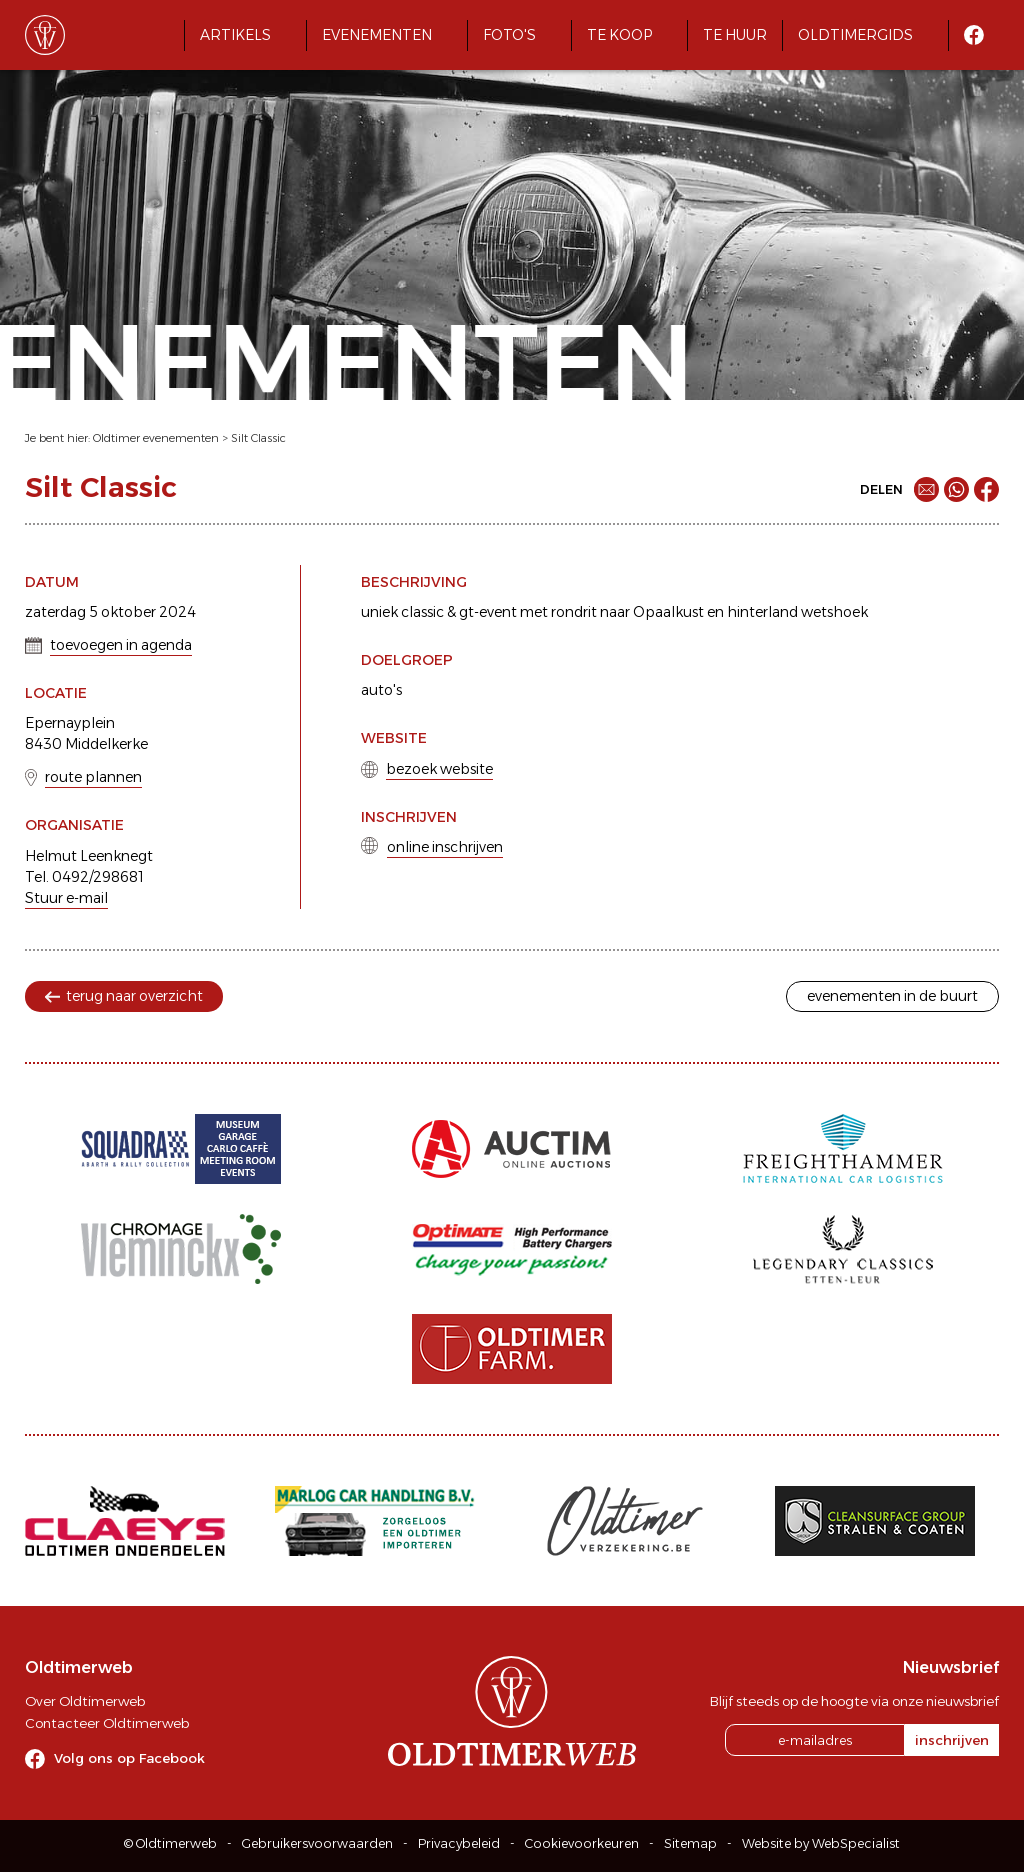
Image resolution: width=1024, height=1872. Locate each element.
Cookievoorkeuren (582, 1843)
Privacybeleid (459, 1843)
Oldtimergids (855, 35)
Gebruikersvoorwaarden (317, 1843)
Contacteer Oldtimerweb (107, 1723)
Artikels (235, 35)
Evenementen (377, 35)
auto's (381, 690)
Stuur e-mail (66, 898)
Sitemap (690, 1843)
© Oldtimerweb (170, 1843)
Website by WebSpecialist (821, 1843)
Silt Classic (258, 438)
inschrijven (952, 1740)
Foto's (509, 35)
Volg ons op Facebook (129, 1758)
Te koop (619, 35)
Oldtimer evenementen (156, 438)
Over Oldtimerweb (85, 1701)
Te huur (735, 35)
